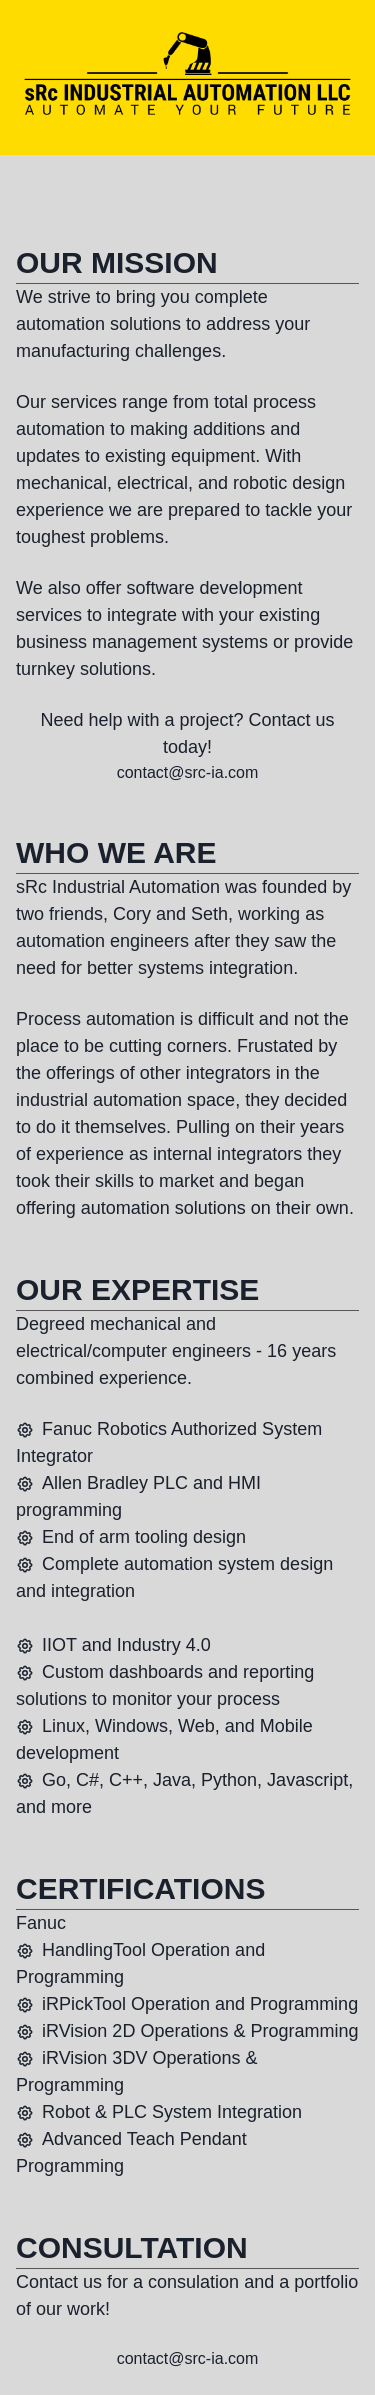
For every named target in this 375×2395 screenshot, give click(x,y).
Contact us (292, 720)
